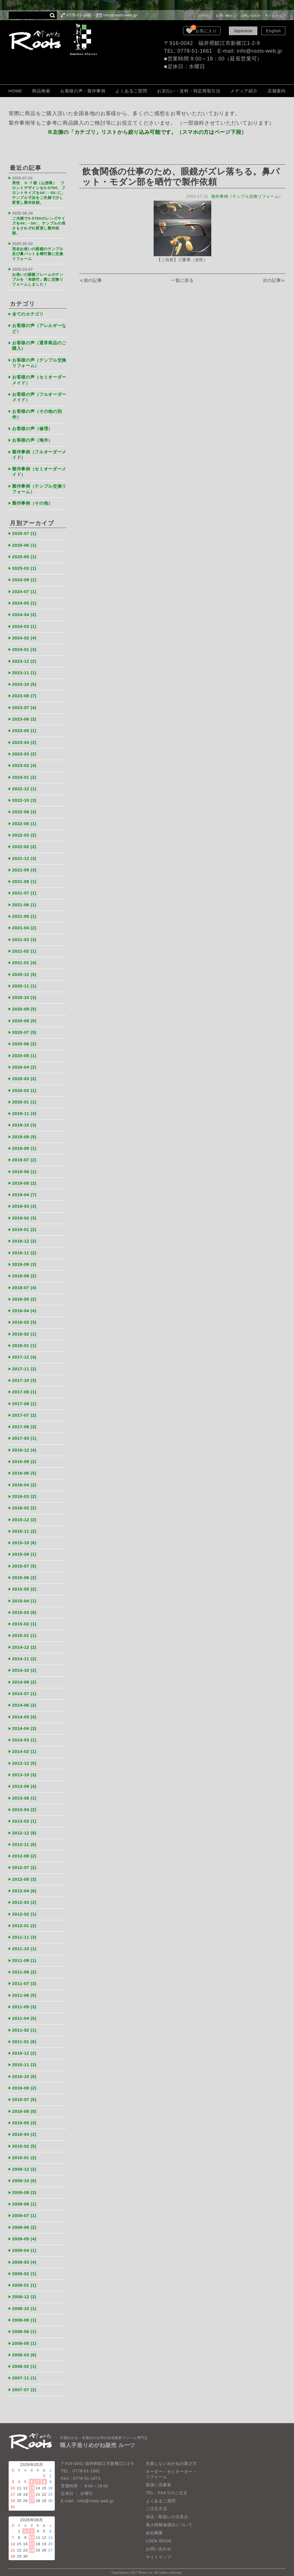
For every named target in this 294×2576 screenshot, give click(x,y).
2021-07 (24, 890)
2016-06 (24, 1469)
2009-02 (24, 2267)
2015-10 (24, 1538)
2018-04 (24, 1307)
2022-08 (24, 809)
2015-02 (24, 1619)
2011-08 (24, 1966)
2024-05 (24, 601)
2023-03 (24, 751)
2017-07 (24, 1411)
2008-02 (24, 2359)
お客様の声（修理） (32, 427)
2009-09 (24, 2186)
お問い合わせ (251, 15)
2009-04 (24, 2244)
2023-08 (24, 694)
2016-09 (24, 1457)
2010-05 (24, 2117)
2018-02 (24, 1330)
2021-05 (24, 913)
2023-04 (24, 740)
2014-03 (24, 1735)
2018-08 (24, 1272)
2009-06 (24, 2221)
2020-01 (24, 1099)
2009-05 (24, 2232)
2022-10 (24, 798)
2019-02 (24, 1214)
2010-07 (24, 2093)
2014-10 (24, 1665)
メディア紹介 (243, 90)
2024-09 (24, 578)
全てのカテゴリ (28, 313)
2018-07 (24, 1284)
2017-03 (24, 1434)
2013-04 (24, 1804)
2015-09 (24, 1550)
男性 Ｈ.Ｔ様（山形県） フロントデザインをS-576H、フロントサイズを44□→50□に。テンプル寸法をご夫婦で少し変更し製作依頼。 (39, 192)
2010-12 (24, 2047)
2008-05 (24, 2336)
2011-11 (24, 1932)
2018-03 (24, 1319)
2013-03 (24, 1816)
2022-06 (24, 821)
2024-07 (24, 590)
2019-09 (24, 1133)
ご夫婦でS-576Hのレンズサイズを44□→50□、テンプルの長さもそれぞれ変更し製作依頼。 (39, 225)
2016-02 (24, 1504)
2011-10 (24, 1943)
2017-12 (24, 1353)
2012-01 (24, 1920)
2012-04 (24, 1885)
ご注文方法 (156, 2502)
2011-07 (24, 1978)
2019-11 (24, 1110)
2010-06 (24, 2105)
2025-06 (24, 543)
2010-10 (24, 2070)
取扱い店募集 (158, 2478)
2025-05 (24, 555)
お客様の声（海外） (32, 439)
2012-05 (24, 1874)
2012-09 (24, 1851)
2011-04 (24, 2013)
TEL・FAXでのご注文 (167, 2486)
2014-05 (24, 1712)
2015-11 (24, 1527)
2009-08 (24, 2198)
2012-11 (24, 1839)
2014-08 (24, 1677)
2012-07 (24, 1862)
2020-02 (24, 1087)
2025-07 (24, 532)
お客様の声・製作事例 (82, 90)
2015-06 (24, 1573)
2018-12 (24, 1237)
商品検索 (41, 90)
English (273, 31)
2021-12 (24, 856)
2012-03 (24, 1897)
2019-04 (24, 1191)
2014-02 (24, 1747)
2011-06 (24, 1989)
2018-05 (24, 1295)
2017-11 (24, 1365)
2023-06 (24, 717)
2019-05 (24, 1179)
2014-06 (24, 1700)
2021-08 (24, 879)
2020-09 (24, 1006)
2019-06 (24, 1168)
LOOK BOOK (159, 2534)
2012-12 (24, 1827)
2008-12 (24, 2290)
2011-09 (24, 1955)
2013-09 (24, 1781)
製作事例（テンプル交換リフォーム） (247, 196)
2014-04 (24, 1723)
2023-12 (24, 659)
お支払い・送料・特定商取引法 (188, 90)
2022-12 (24, 786)
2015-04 (24, 1596)
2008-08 (24, 2313)
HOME (15, 90)
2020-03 (24, 1076)
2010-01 (24, 2151)
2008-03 (24, 2348)
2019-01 (24, 1226)
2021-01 (24, 960)
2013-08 (24, 1793)
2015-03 (24, 1608)
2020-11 (24, 983)
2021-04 (24, 925)
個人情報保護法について (169, 2518)
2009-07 (24, 2209)
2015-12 (24, 1515)
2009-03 (24, 2256)
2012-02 (24, 1908)
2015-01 (24, 1631)
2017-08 (24, 1399)
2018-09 (24, 1261)
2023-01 (24, 775)
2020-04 (24, 1064)
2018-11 (24, 1249)
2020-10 (24, 994)
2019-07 (24, 1156)
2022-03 (24, 833)
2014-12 (24, 1642)
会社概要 (154, 2526)
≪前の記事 (90, 280)
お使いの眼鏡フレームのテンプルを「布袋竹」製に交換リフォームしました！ (37, 279)
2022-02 (24, 844)
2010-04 (24, 2128)
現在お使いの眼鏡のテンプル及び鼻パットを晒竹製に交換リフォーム (37, 253)
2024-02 (24, 636)
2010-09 (24, 2082)
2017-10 (24, 1376)
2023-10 (24, 682)
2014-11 (24, 1654)
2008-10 (24, 2302)
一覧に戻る (182, 280)
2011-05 (24, 2001)
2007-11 (24, 2371)
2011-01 (24, 2036)
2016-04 (24, 1480)
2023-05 (24, 728)
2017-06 (24, 1422)
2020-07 (24, 1029)
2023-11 (24, 670)
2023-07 (24, 705)
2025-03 (24, 566)
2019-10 (24, 1122)
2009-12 (24, 2163)
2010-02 (24, 2140)
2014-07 (24, 1689)
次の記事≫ (274, 280)
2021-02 (24, 948)
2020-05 (24, 1052)
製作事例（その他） (32, 501)
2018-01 (24, 1342)
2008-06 (24, 2325)
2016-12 (24, 1446)
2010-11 (24, 2059)
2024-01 (24, 647)
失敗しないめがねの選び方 (171, 2457)
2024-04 (24, 613)
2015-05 (24, 1585)
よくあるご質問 (131, 90)
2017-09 (24, 1388)
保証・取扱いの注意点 (167, 2510)
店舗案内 (276, 90)
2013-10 (24, 1770)
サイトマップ (275, 15)
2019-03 (24, 1203)
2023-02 (24, 763)
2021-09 (24, 867)
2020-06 (24, 1041)
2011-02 (24, 2024)
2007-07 (24, 2383)
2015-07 (24, 1561)
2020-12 (24, 971)
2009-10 (24, 2174)
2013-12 (24, 1758)
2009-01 (24, 2279)
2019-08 (24, 1145)
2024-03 (24, 624)
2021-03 (24, 936)
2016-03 (24, 1492)
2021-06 (24, 902)
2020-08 (24, 1018)
